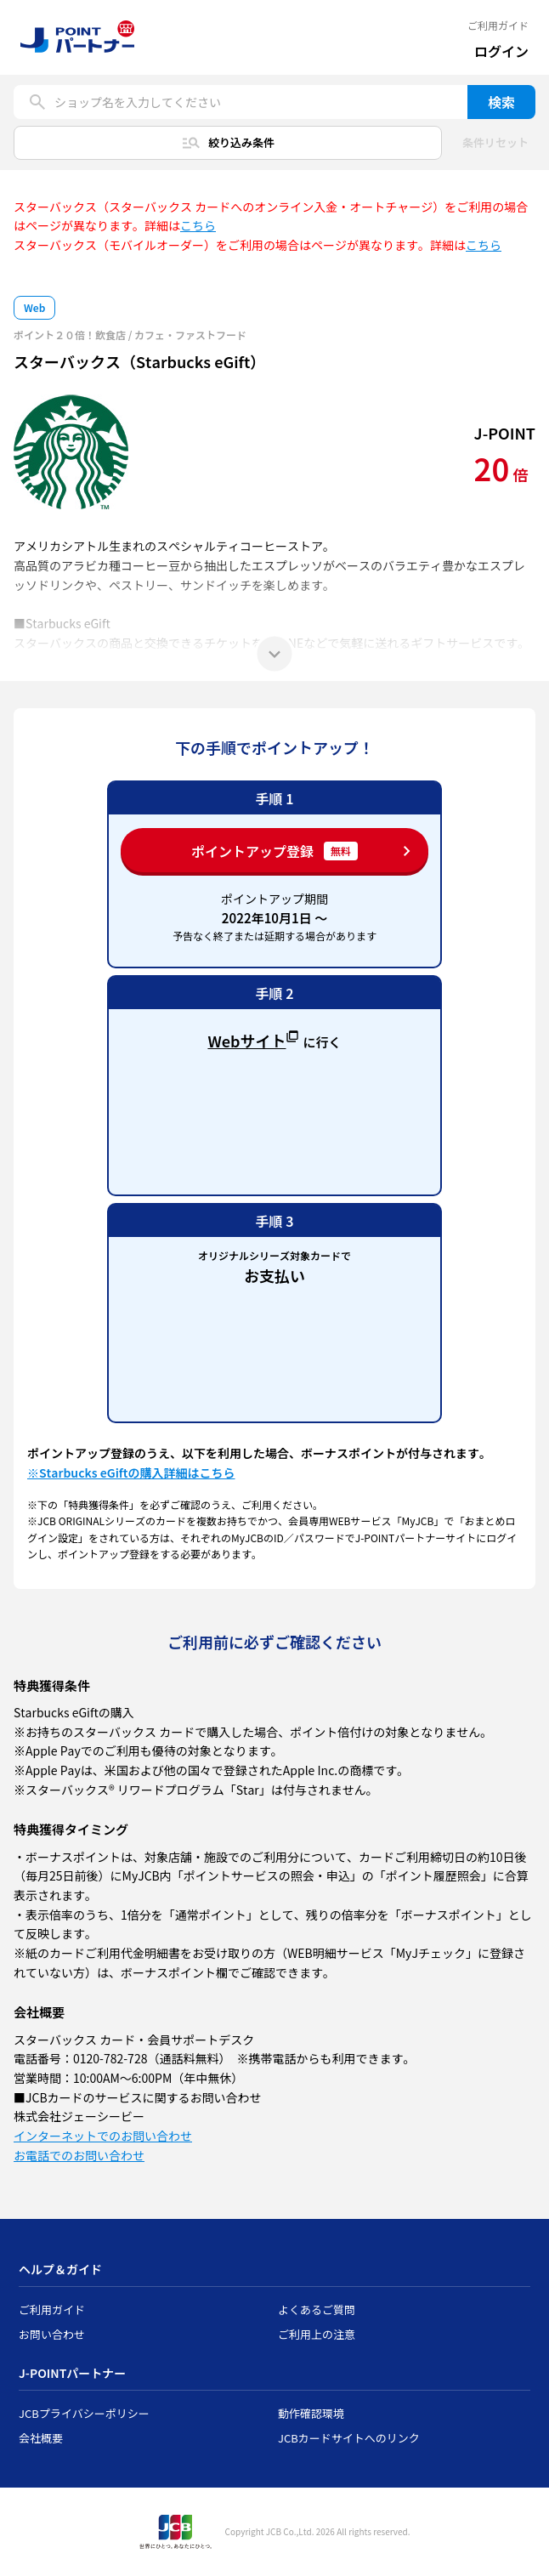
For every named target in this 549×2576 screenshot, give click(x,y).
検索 (501, 102)
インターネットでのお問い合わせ (103, 2135)
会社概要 (41, 2438)
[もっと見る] (274, 653)
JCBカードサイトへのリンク (349, 2438)
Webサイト (253, 1039)
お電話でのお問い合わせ (79, 2155)
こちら (198, 225)
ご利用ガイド (498, 25)
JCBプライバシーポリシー (84, 2413)
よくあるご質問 (316, 2309)
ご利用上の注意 (316, 2334)
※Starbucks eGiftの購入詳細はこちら (131, 1472)
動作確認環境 (311, 2413)
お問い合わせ (52, 2334)
